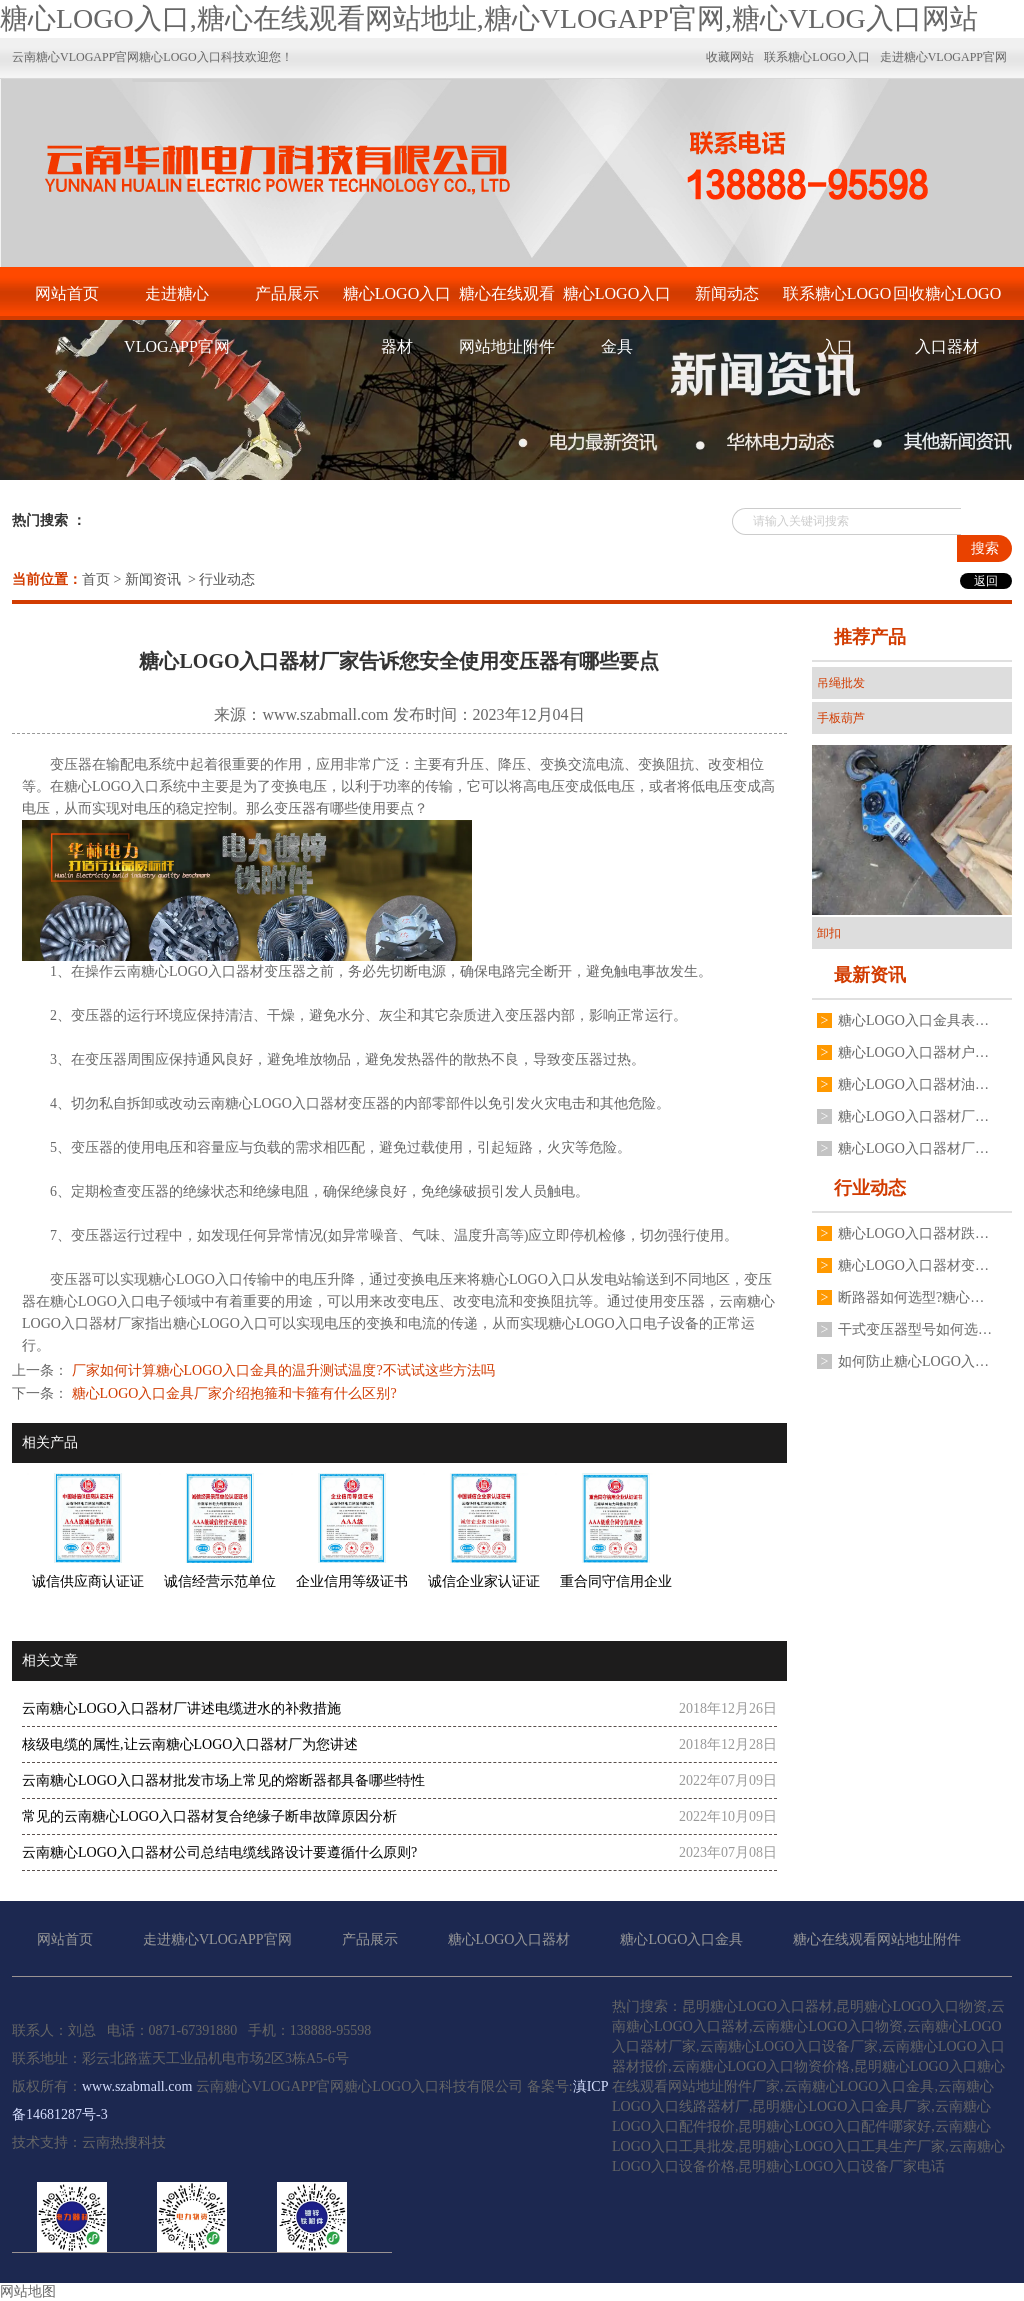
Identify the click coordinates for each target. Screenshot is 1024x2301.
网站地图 (28, 2291)
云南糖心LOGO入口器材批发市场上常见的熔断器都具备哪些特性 (223, 1780)
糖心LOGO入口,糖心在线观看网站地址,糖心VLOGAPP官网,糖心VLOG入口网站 (489, 18)
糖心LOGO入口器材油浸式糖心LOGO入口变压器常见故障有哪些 (915, 1084)
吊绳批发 (841, 683)
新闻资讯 (153, 579)
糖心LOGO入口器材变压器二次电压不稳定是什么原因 (915, 1265)
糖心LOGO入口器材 (397, 302)
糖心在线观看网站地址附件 (507, 302)
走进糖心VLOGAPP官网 (177, 302)
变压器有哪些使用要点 (344, 808)
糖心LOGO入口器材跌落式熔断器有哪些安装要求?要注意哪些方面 (915, 1233)
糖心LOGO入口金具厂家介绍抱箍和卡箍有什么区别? (232, 1393)
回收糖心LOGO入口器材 (947, 302)
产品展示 (287, 293)
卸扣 (829, 933)
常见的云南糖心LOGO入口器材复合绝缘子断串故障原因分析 (209, 1816)
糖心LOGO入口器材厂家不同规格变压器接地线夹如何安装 (915, 1116)
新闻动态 (727, 293)
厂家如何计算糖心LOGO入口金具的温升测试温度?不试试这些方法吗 (281, 1370)
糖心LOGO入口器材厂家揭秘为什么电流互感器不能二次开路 (915, 1148)
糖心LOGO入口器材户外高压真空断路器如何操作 (915, 1052)
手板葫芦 (841, 718)
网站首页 (67, 293)
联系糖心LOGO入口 (837, 302)
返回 (986, 581)
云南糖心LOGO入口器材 (188, 971)
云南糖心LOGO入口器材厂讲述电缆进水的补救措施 (181, 1708)
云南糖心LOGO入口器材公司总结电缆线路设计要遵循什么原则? (219, 1852)
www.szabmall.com (325, 714)
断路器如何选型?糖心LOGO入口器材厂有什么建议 (915, 1297)
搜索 (985, 548)
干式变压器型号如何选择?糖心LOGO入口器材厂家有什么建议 (915, 1329)
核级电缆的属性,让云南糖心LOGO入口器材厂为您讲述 (190, 1744)
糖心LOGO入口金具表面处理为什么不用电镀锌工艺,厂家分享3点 (915, 1020)
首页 (96, 579)
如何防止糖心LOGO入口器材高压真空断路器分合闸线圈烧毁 (915, 1361)
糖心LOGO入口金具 (617, 302)
